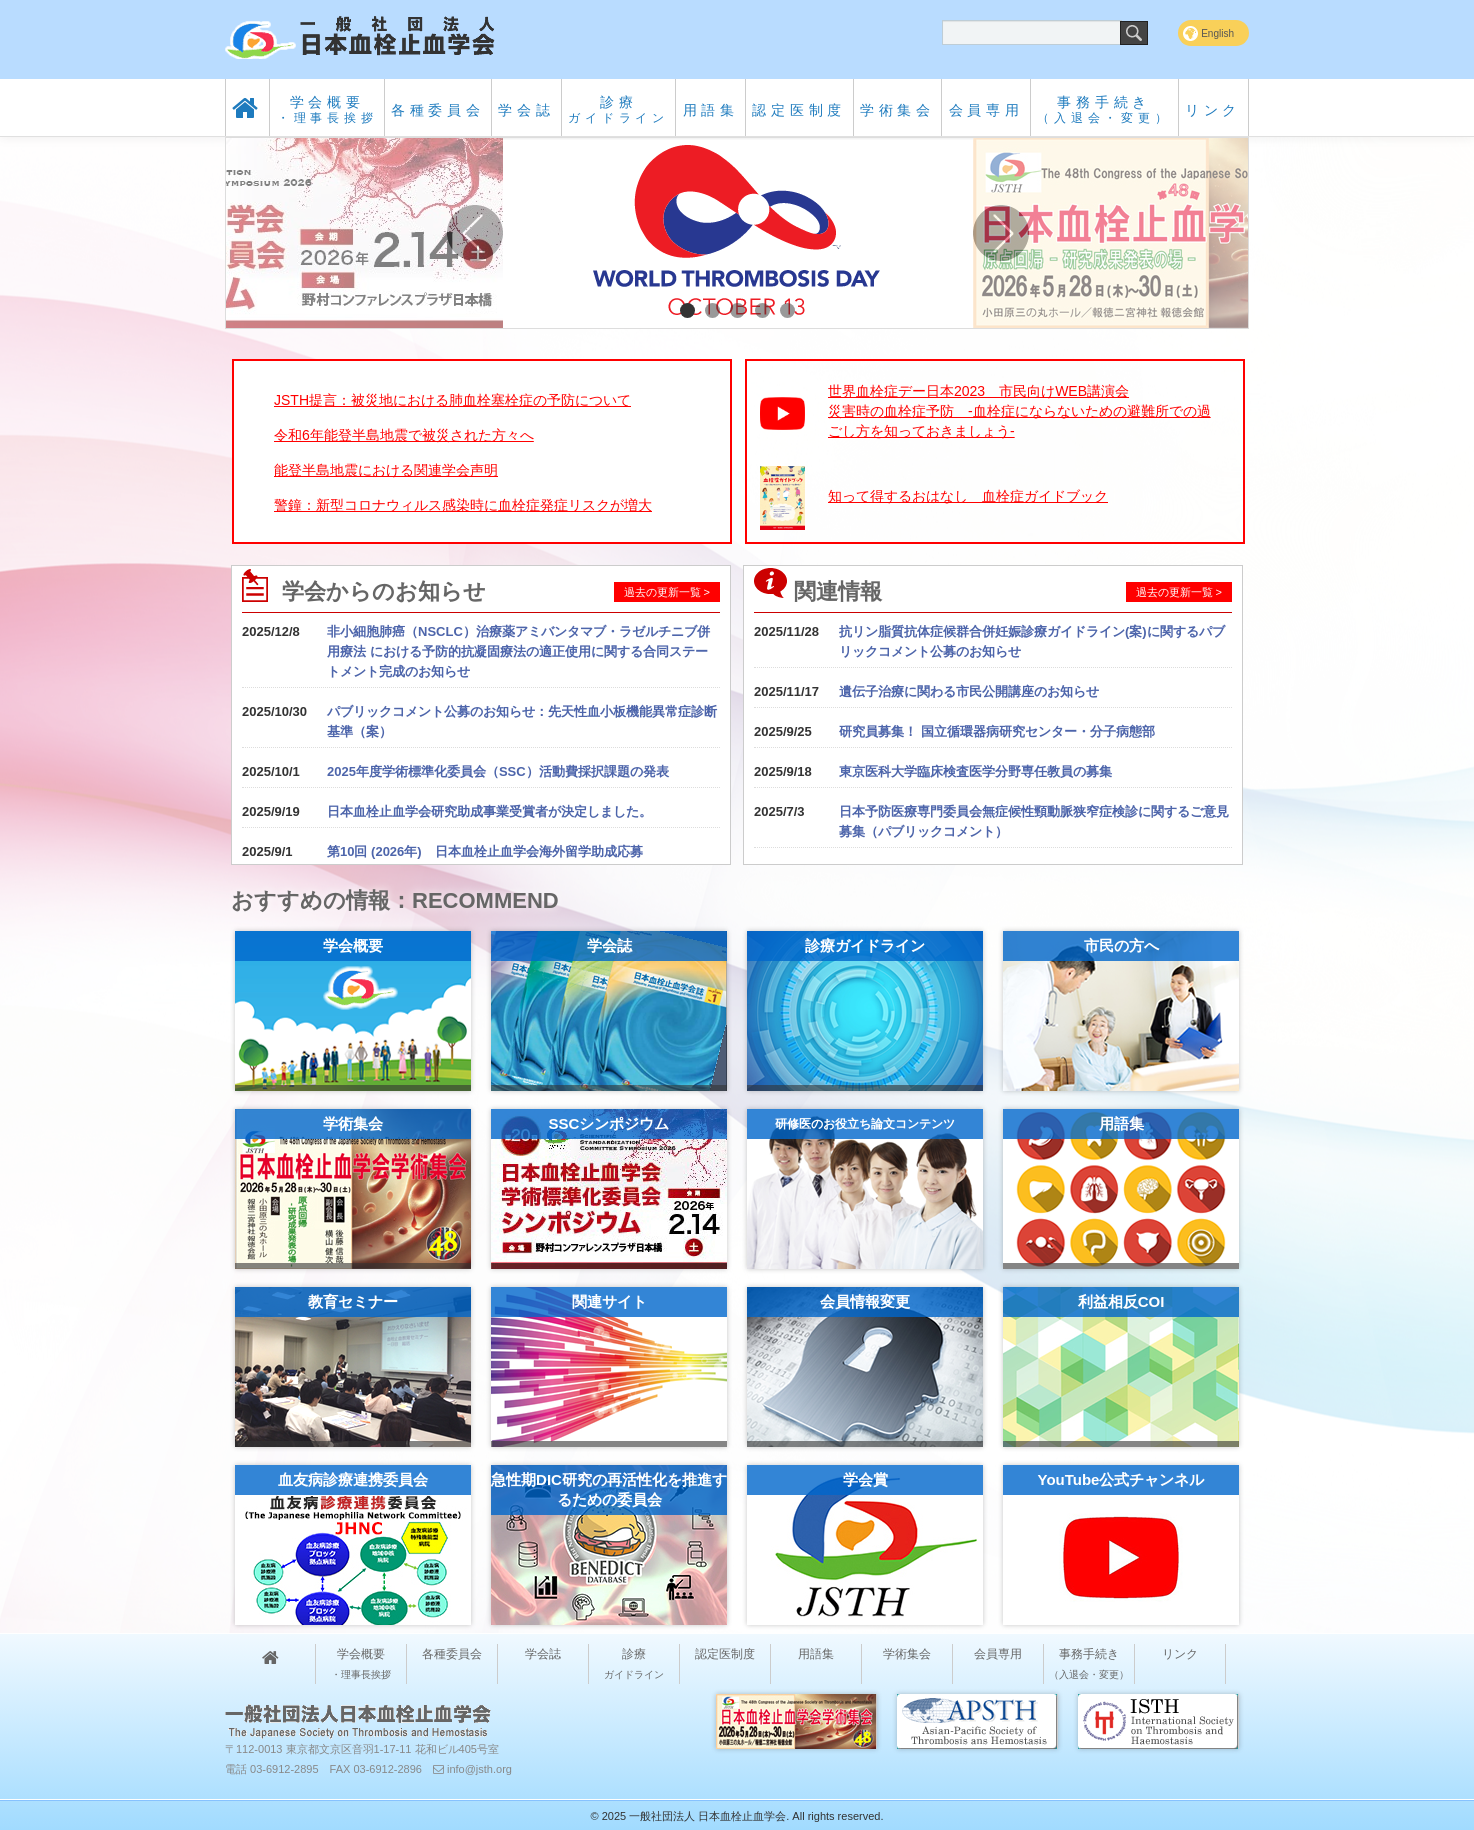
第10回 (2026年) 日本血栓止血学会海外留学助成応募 (485, 851)
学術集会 (897, 110)
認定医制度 (799, 110)
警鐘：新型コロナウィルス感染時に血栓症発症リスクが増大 (463, 505)
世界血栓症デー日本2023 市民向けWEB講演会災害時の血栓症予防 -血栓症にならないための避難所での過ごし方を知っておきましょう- (1019, 411)
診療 (618, 109)
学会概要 (327, 109)
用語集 (711, 110)
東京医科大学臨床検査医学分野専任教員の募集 (975, 771)
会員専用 (986, 110)
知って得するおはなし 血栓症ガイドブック (968, 496)
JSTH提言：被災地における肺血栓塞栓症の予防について (452, 400)
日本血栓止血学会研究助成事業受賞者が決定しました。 (489, 811)
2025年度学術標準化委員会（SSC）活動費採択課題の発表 (498, 771)
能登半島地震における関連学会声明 (386, 470)
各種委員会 (438, 110)
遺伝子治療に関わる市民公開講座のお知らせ (969, 691)
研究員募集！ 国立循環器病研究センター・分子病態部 (997, 731)
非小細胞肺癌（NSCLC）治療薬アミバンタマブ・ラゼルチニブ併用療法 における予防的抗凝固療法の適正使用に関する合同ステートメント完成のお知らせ (518, 651)
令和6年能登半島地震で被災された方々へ (404, 435)
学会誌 (526, 110)
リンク (1213, 110)
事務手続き (1104, 109)
